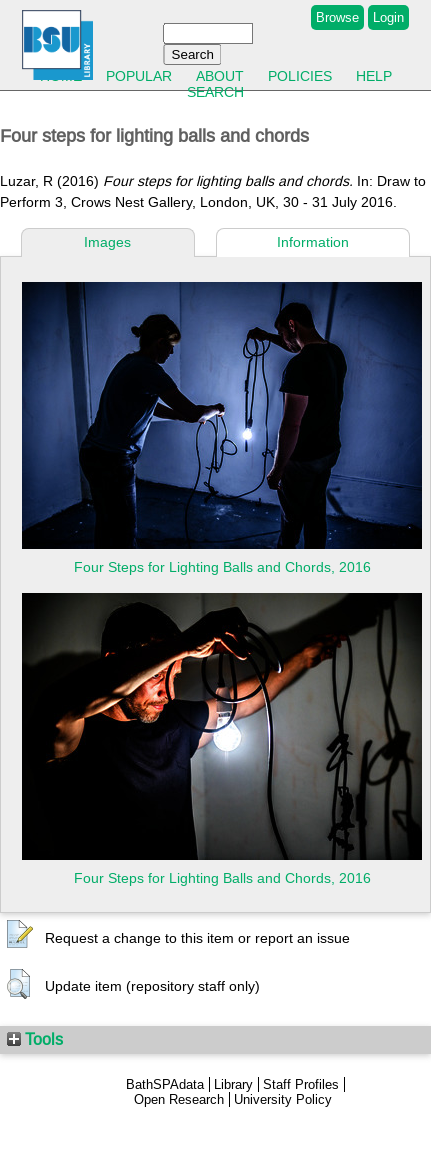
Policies (300, 76)
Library (233, 1084)
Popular (139, 76)
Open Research (179, 1099)
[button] (20, 935)
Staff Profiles (301, 1084)
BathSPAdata (165, 1084)
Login (388, 17)
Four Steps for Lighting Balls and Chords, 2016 (222, 567)
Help (374, 76)
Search (215, 92)
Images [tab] (107, 242)
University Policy (283, 1099)
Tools (35, 1039)
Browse (337, 17)
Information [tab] (313, 242)
